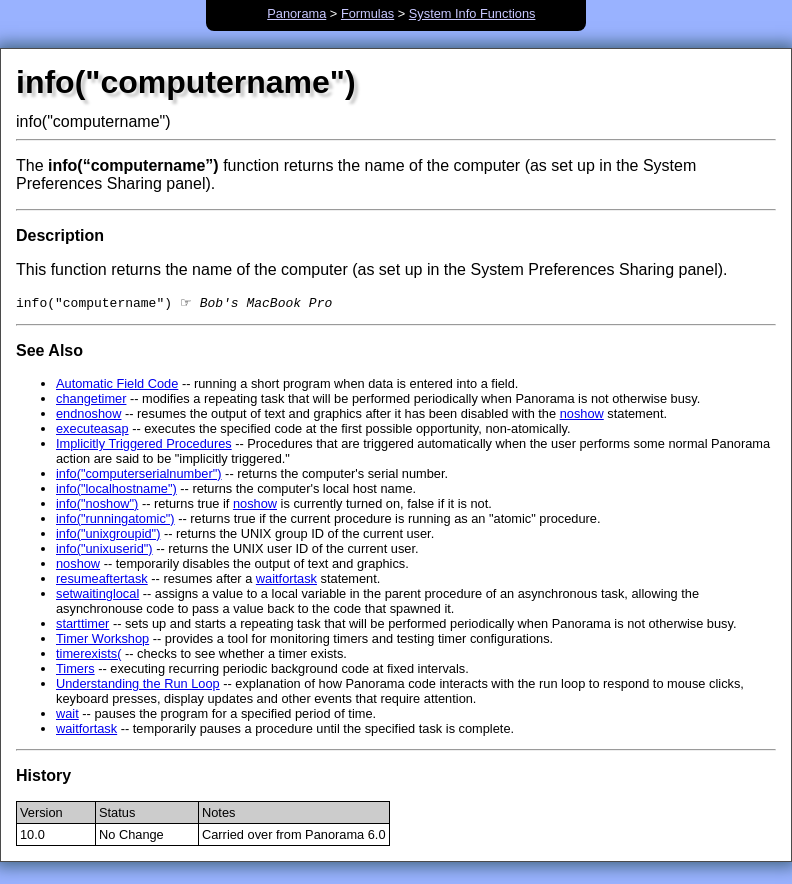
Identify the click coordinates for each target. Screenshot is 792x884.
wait (67, 715)
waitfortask (286, 580)
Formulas (367, 13)
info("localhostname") (116, 490)
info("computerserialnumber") (139, 475)
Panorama (296, 13)
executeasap (92, 430)
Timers (75, 670)
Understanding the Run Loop (138, 685)
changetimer (91, 400)
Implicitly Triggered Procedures (144, 445)
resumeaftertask (102, 580)
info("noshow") (97, 505)
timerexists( (88, 655)
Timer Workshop (102, 640)
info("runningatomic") (115, 520)
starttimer (82, 625)
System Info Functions (472, 13)
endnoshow (88, 415)
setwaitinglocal (97, 595)
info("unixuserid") (104, 550)
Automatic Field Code (117, 385)
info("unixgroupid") (108, 535)
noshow (582, 415)
